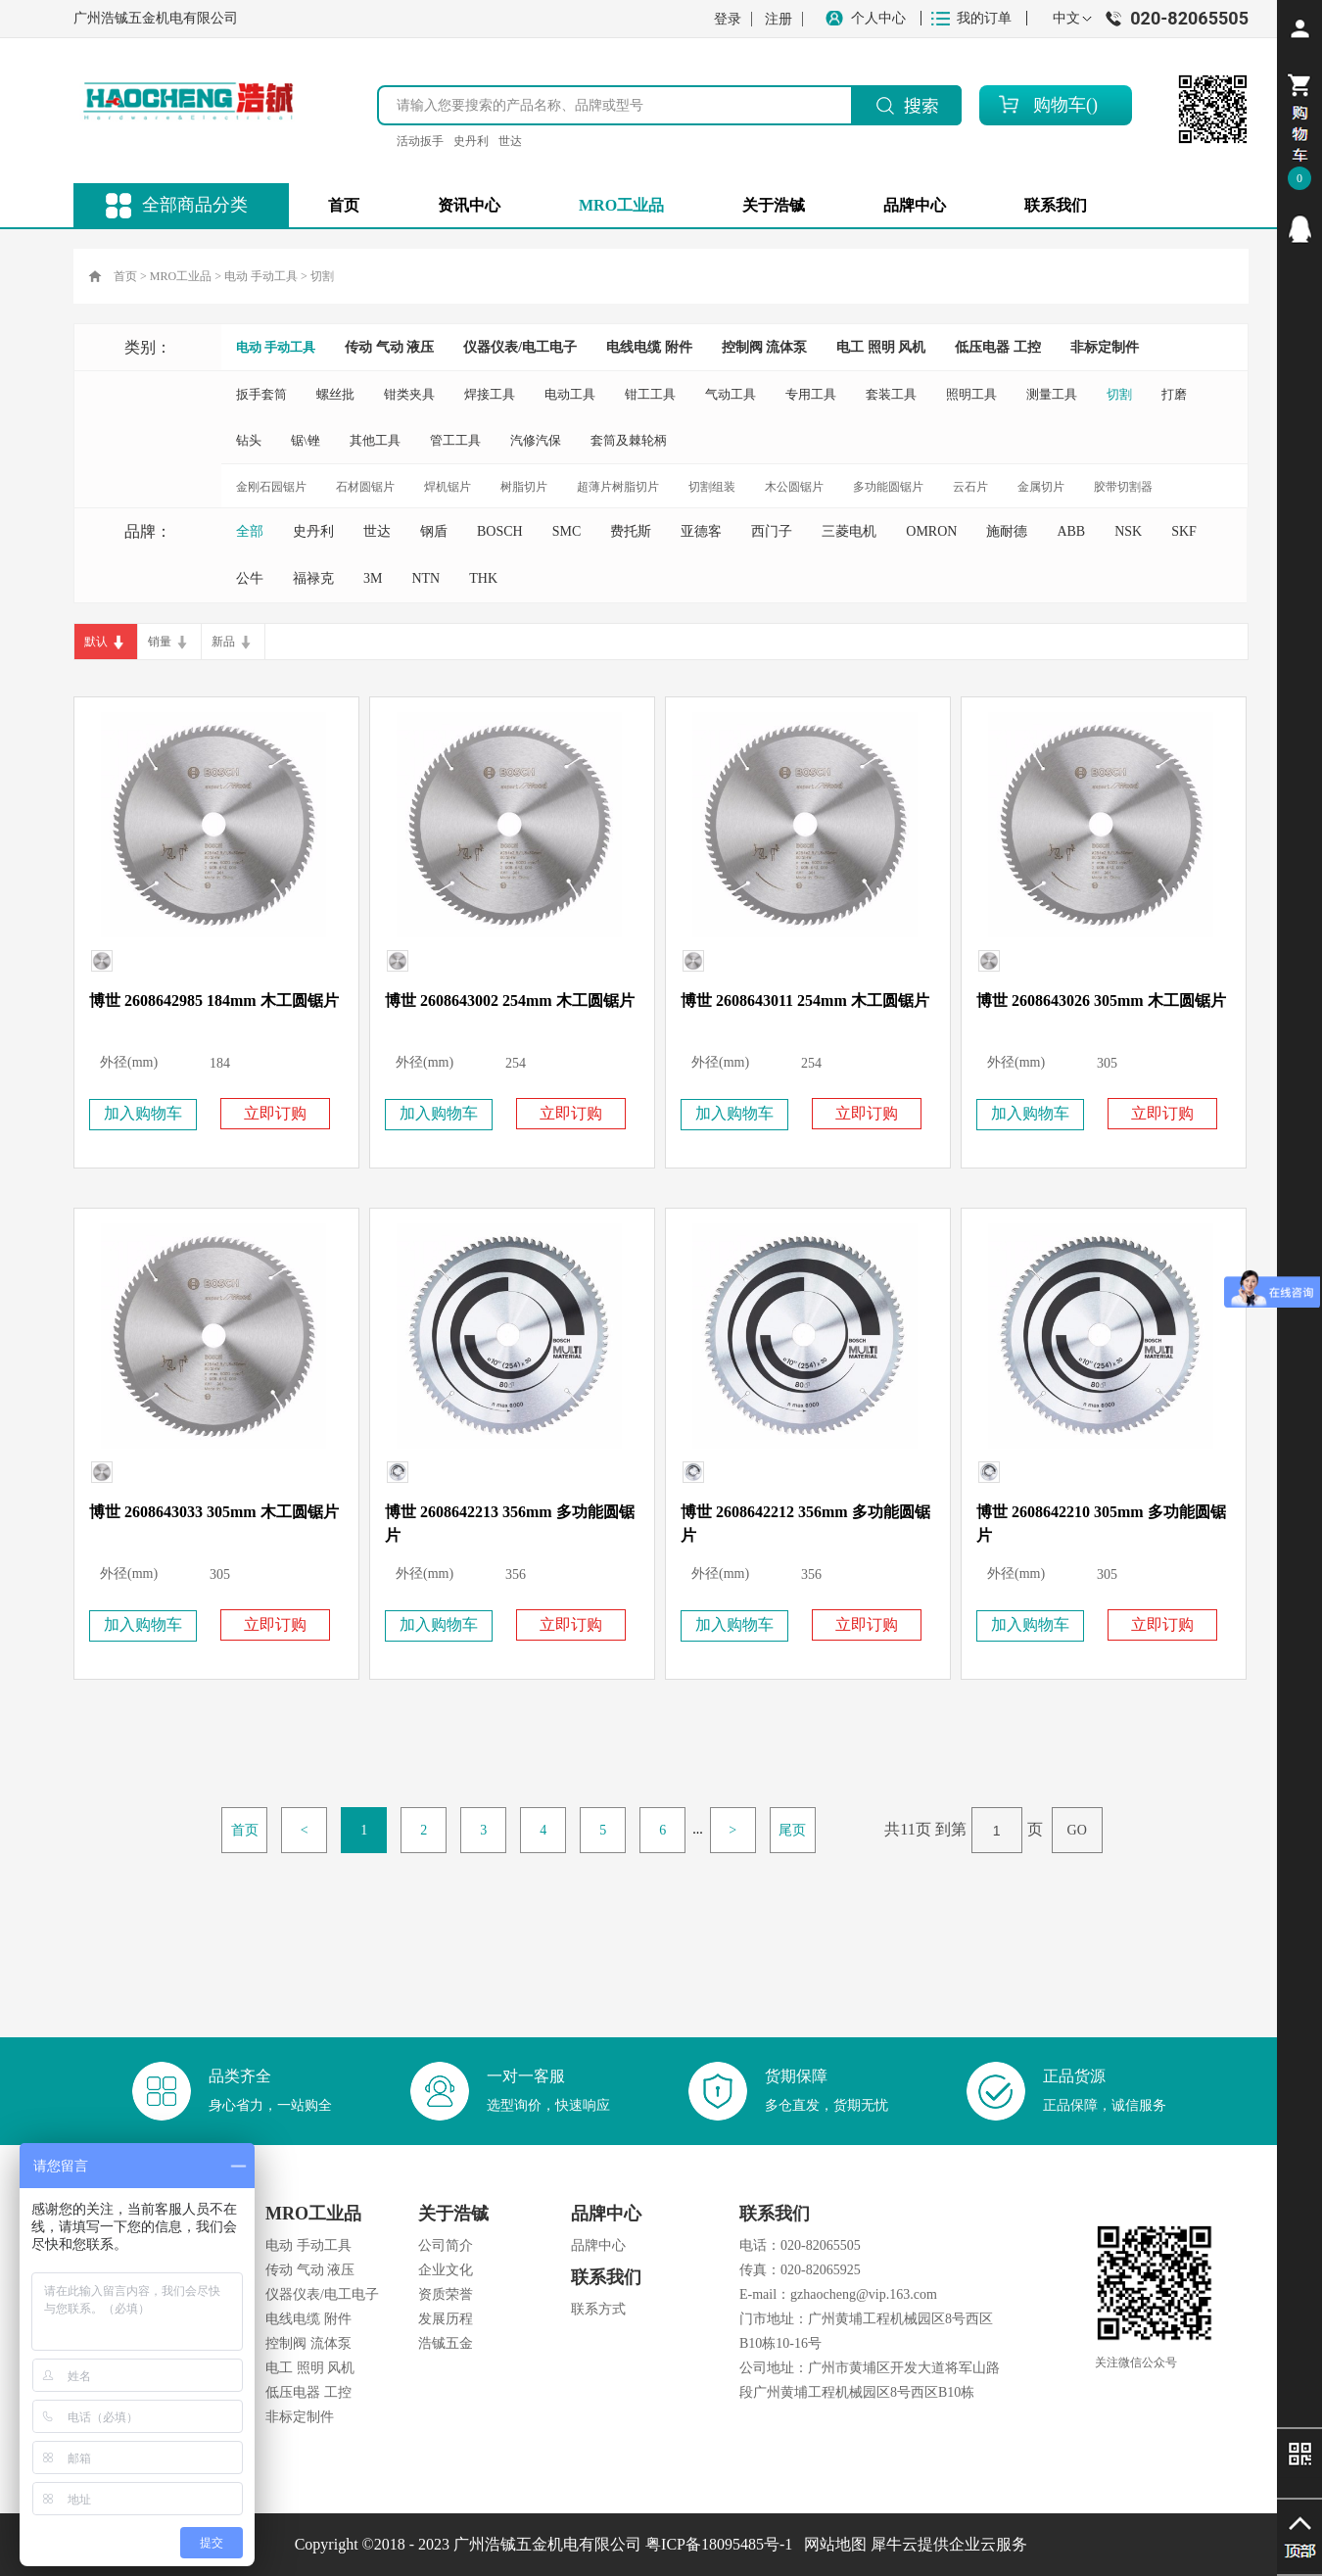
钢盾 (434, 531)
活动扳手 (420, 141)
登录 (727, 19)
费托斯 (630, 531)
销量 (159, 641)
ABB (1071, 531)
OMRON (931, 531)
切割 (322, 276)
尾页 (792, 1830)
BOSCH (500, 531)
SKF (1184, 531)
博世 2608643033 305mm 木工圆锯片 (214, 1511)
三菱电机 (849, 531)
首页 (343, 205)
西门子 (771, 531)
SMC (567, 531)
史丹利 (471, 141)
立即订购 (275, 1113)
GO (1077, 1830)
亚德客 (701, 531)
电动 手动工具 (261, 276)
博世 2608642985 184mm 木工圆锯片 (214, 1000)
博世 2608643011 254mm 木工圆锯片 (805, 1000)
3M (372, 578)
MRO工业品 (181, 276)
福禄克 (313, 578)
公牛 (249, 578)
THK (483, 578)
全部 (249, 531)
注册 (778, 19)
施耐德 (1006, 531)
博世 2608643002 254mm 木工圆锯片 (510, 1000)
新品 (223, 641)
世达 (510, 141)
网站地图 (831, 2544)
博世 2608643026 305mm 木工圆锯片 (1101, 1000)
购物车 (1059, 105)
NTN (425, 578)
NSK (1128, 531)
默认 (96, 641)
